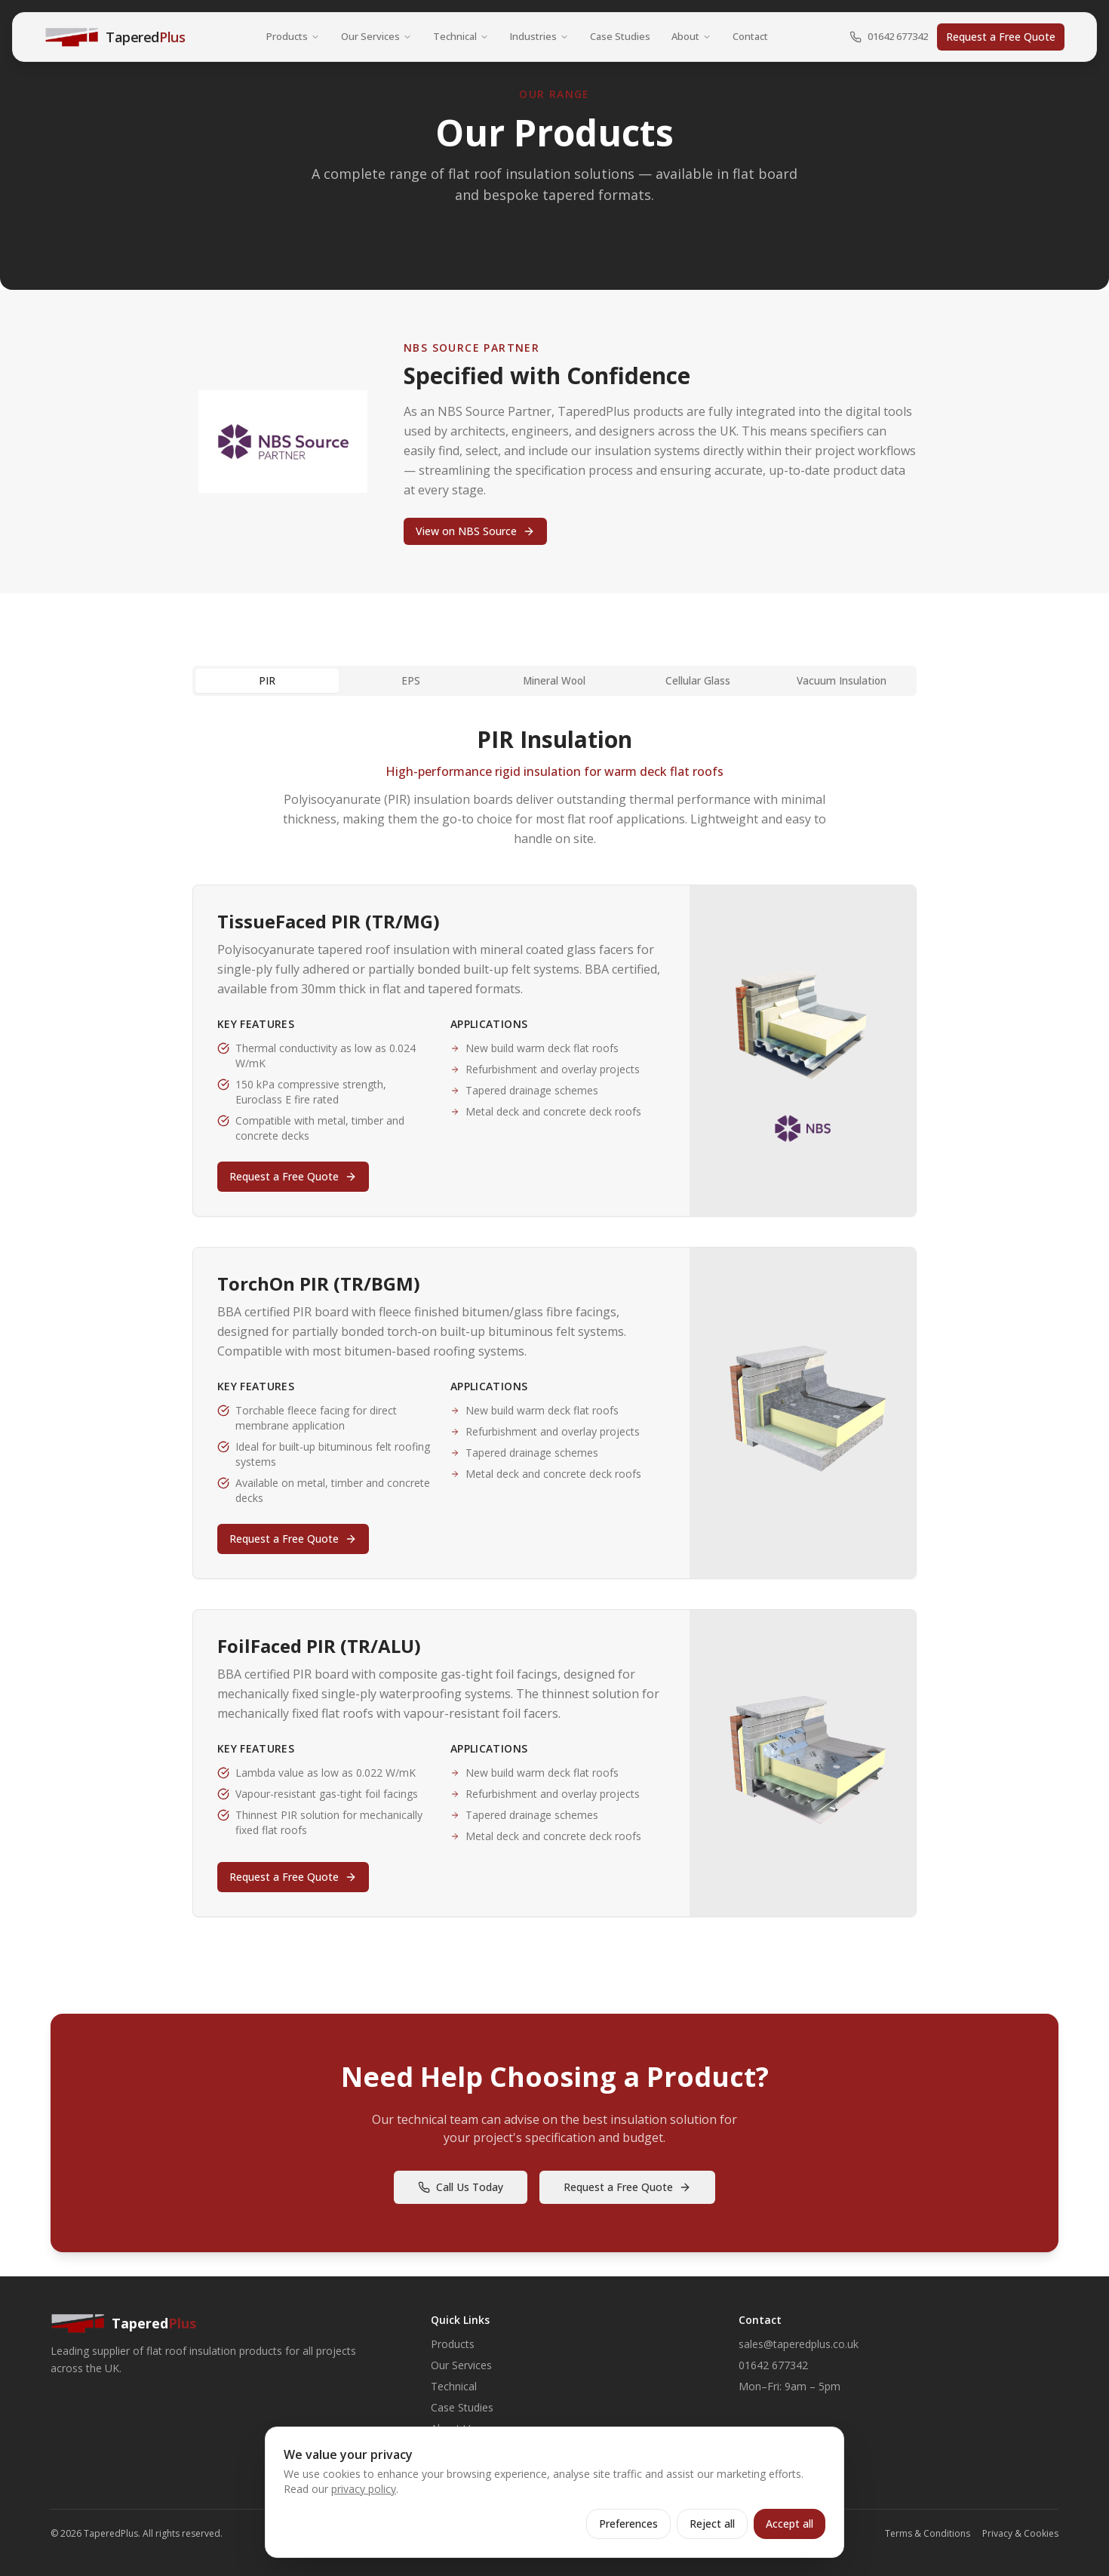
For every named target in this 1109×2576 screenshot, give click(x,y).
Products (293, 36)
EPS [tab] (410, 680)
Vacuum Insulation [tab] (841, 680)
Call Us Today (460, 2187)
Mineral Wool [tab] (554, 680)
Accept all (789, 2523)
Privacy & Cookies (1020, 2534)
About (691, 36)
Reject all (712, 2523)
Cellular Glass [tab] (697, 680)
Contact (750, 36)
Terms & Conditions (927, 2534)
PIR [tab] (267, 680)
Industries (539, 36)
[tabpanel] (554, 1321)
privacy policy (363, 2489)
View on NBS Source (475, 531)
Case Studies (620, 36)
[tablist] (554, 681)
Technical (461, 36)
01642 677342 (888, 36)
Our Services (376, 36)
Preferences (628, 2523)
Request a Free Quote (1000, 36)
